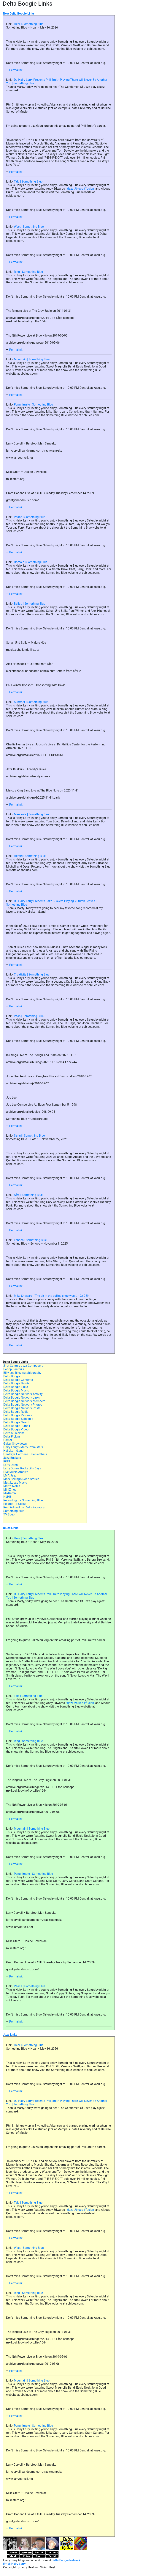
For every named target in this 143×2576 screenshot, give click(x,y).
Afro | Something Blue (28, 1195)
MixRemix (9, 1493)
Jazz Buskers (12, 1458)
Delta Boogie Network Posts (21, 1408)
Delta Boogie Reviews (17, 1415)
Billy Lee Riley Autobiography (22, 1373)
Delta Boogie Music (16, 1390)
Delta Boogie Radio (15, 1411)
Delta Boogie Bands (16, 1383)
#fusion (89, 188)
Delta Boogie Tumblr (16, 1426)
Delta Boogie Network (66, 2560)
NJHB (7, 1497)
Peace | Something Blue (29, 517)
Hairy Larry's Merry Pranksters (23, 1447)
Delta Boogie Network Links (21, 1397)
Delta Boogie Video (15, 1429)
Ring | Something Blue (28, 272)
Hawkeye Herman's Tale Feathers (25, 1454)
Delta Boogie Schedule (18, 1419)
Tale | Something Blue (28, 181)
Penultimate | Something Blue (33, 404)
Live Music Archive (15, 1472)
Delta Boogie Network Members (24, 1401)
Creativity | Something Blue (31, 974)
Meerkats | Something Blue (32, 814)
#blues (78, 188)
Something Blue (13, 1511)
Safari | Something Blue (29, 1135)
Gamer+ (8, 1440)
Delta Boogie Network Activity (23, 1394)
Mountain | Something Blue (32, 359)
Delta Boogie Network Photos (22, 1404)
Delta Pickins (11, 1436)
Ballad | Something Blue (29, 603)
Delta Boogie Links (15, 1387)
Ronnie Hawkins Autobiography (24, 1507)
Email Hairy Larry (14, 2564)
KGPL (7, 1461)
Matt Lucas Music (15, 1482)
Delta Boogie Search (16, 1422)
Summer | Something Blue (31, 702)
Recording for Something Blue (23, 1500)
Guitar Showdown (15, 1443)
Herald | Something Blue (30, 856)
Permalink (15, 70)
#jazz (69, 188)
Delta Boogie (11, 1376)
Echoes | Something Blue (30, 1240)
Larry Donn (10, 1465)
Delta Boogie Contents (18, 1380)
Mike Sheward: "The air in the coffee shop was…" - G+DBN (51, 1296)
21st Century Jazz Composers (23, 1365)
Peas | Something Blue (29, 1016)
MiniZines (9, 1489)
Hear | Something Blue (28, 24)
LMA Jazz (10, 1475)
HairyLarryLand (13, 1450)
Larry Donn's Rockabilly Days (22, 1468)
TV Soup (9, 1514)
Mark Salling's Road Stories (21, 1479)
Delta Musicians (14, 1433)
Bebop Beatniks (13, 1369)
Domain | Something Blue (30, 562)
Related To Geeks (14, 1504)
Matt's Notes (11, 1486)
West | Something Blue (29, 226)
